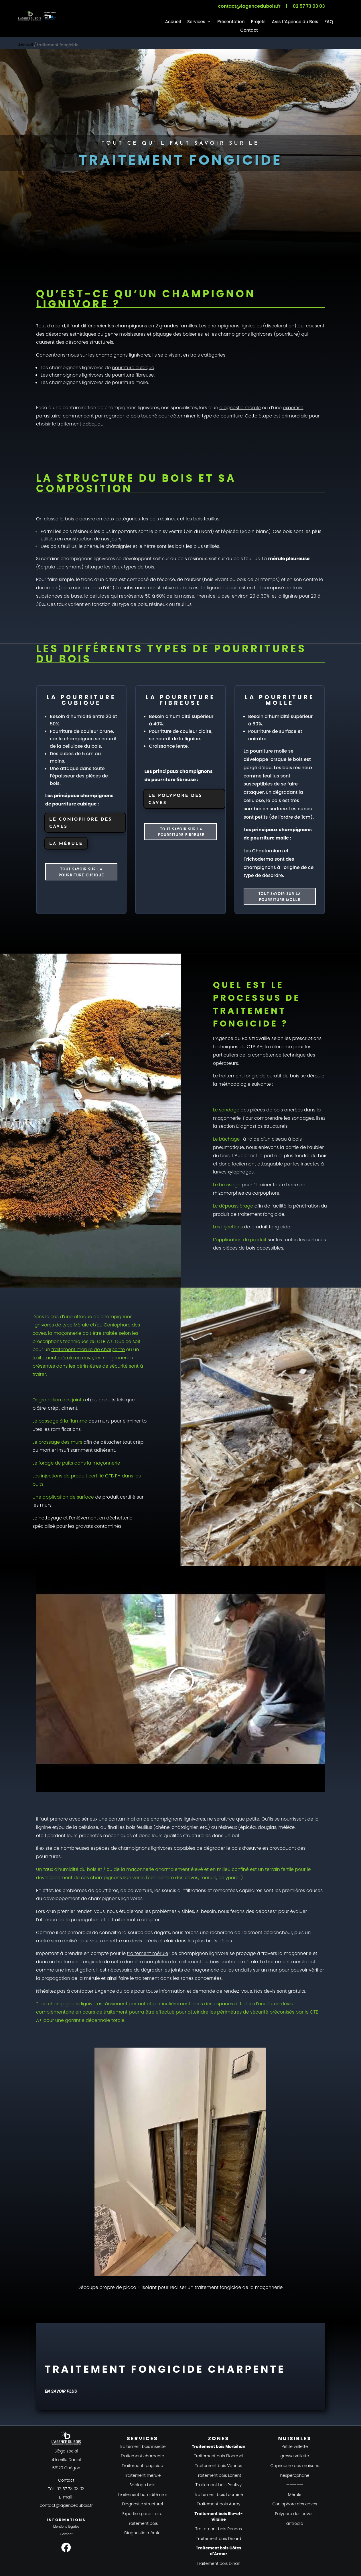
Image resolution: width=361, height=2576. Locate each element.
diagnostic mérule (240, 407)
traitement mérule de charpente (88, 1349)
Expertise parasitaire (143, 2514)
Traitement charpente (142, 2456)
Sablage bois (142, 2485)
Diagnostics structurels (262, 1126)
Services (196, 22)
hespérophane (294, 2475)
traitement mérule (147, 1953)
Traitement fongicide (142, 2465)
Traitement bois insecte (142, 2446)
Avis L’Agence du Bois (295, 22)
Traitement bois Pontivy (219, 2485)
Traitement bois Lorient (218, 2475)
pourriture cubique (133, 367)
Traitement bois (142, 2523)
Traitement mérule (142, 2475)
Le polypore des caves (175, 799)
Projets (258, 22)
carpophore (265, 1193)
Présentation (231, 22)
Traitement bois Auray (218, 2504)
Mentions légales (66, 2526)
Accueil (173, 22)
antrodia (294, 2523)
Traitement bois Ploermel (218, 2456)
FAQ (328, 22)
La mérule (66, 844)
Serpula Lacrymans (60, 567)
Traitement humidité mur (142, 2494)
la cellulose (85, 1827)
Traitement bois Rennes (218, 2529)
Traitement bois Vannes (218, 2465)
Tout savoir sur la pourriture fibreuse (181, 832)
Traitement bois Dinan (218, 2563)
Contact (249, 30)
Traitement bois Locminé (218, 2494)
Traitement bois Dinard (218, 2538)
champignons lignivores (245, 334)
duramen (46, 587)
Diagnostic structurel (142, 2504)
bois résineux (164, 519)
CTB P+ (113, 1476)
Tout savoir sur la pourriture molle (280, 897)
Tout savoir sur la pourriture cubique (81, 872)
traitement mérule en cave (62, 1357)
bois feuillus (206, 519)
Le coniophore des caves (80, 823)
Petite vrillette (294, 2446)
